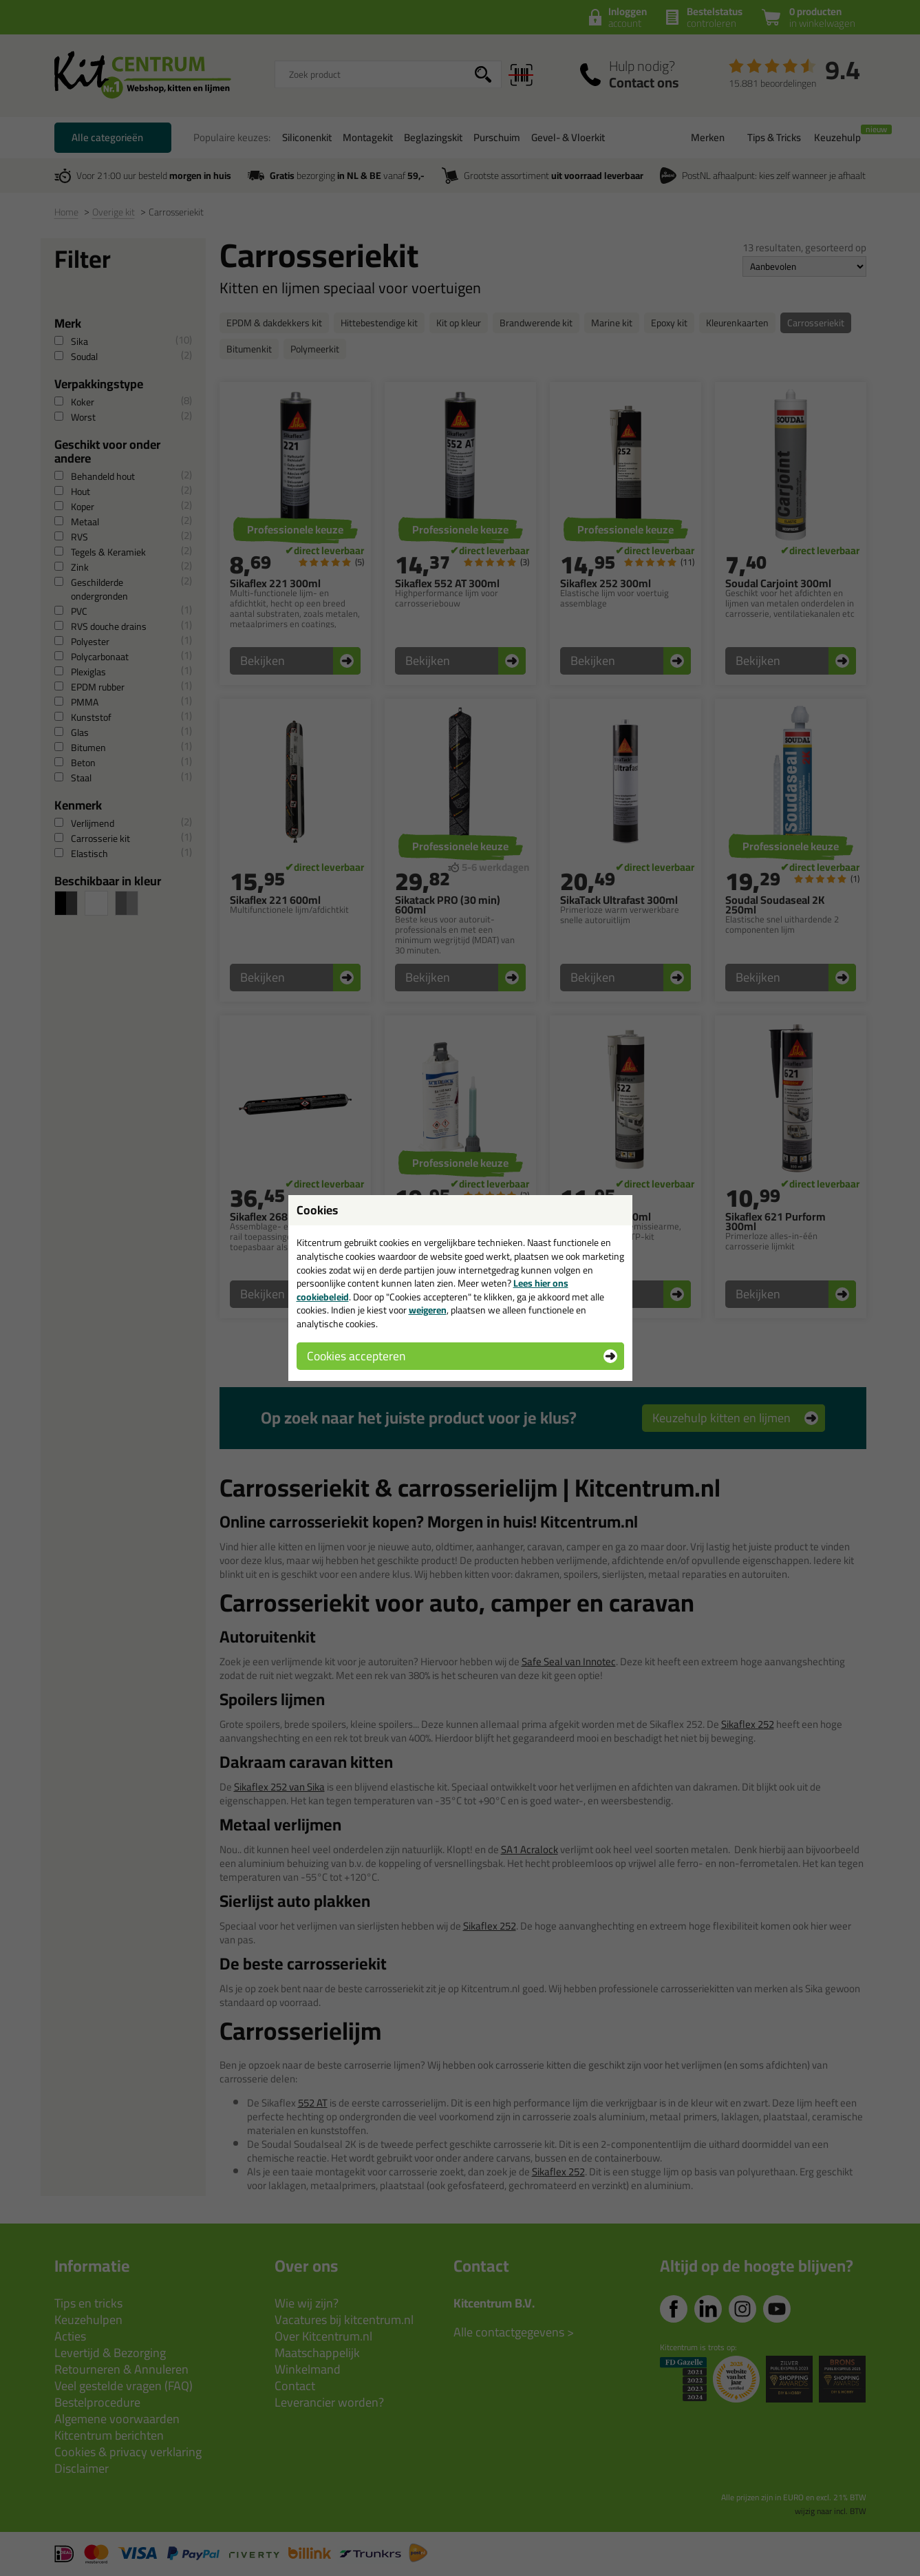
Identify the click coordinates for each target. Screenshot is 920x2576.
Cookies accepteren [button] (356, 1355)
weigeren (428, 1310)
